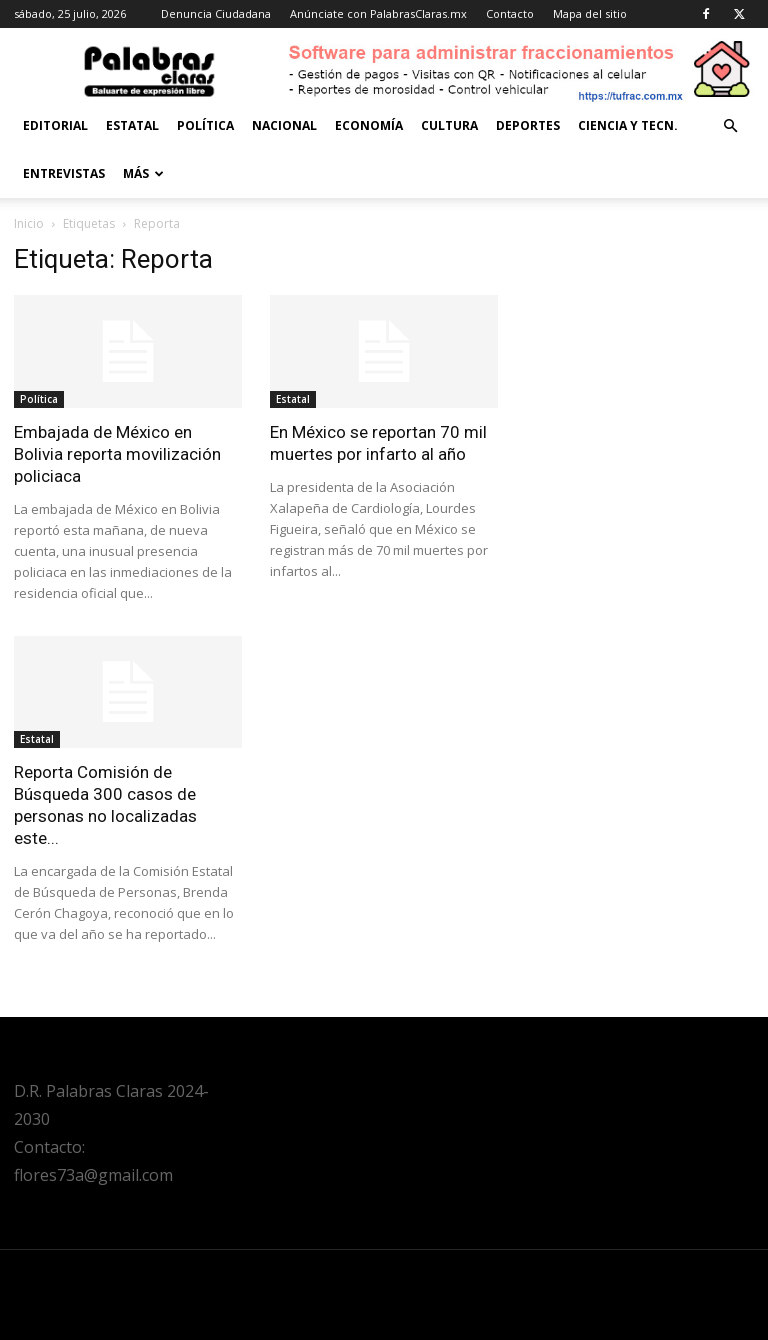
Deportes (528, 125)
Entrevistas (64, 173)
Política (205, 125)
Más (143, 173)
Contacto (510, 13)
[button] (730, 126)
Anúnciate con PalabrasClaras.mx (378, 13)
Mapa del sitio (590, 13)
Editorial (55, 125)
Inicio (29, 223)
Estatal (132, 125)
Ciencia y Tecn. (628, 125)
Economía (369, 125)
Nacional (284, 125)
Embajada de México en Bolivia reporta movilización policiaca (117, 454)
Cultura (449, 125)
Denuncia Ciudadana (216, 13)
